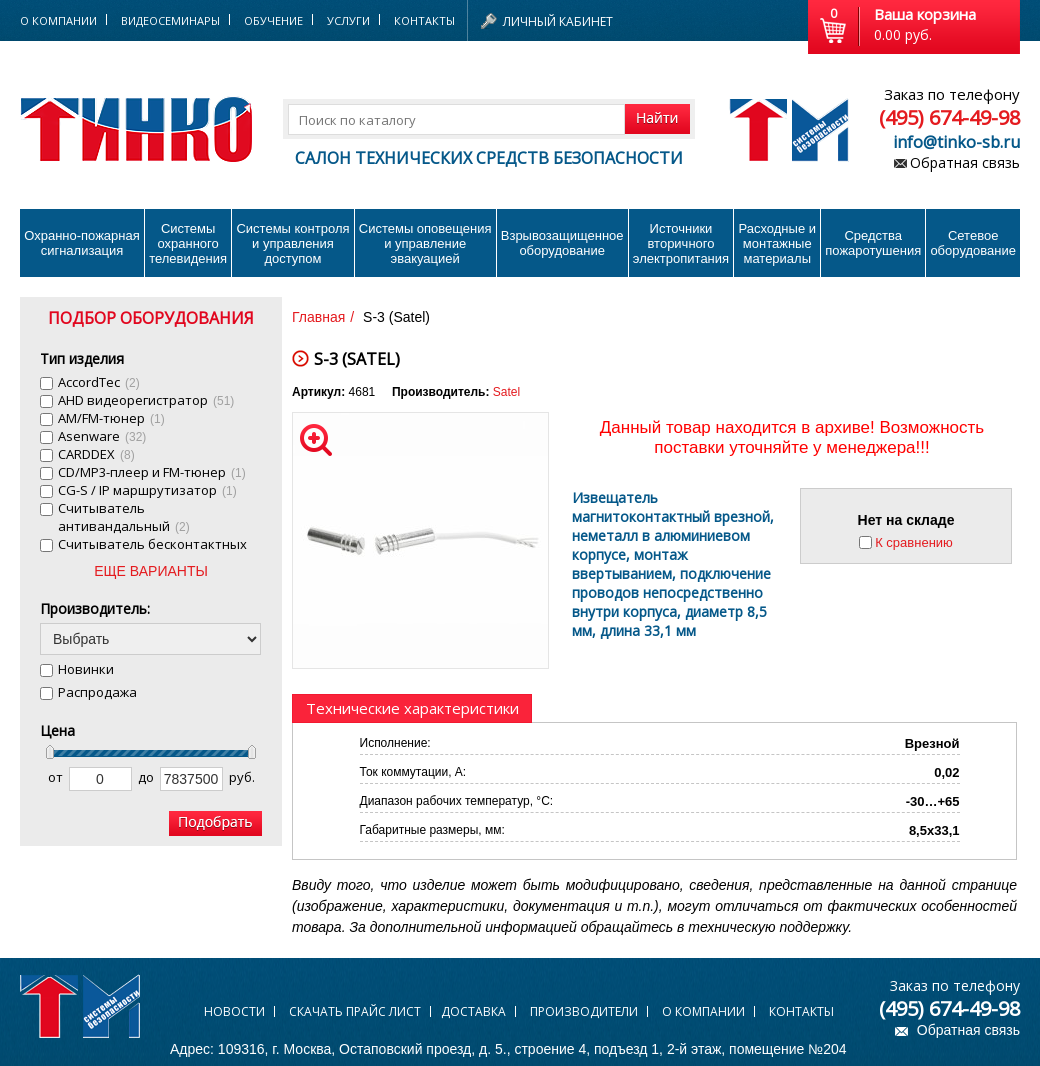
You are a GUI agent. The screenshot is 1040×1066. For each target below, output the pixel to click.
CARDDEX (96, 454)
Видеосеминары (170, 20)
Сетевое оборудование (973, 243)
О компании (703, 1011)
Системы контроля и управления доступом (292, 243)
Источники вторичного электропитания (681, 243)
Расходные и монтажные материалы (777, 243)
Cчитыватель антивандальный (124, 517)
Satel (506, 392)
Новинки (86, 669)
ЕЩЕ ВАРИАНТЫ (151, 571)
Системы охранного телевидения (188, 243)
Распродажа (97, 692)
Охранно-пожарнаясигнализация (82, 243)
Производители (584, 1011)
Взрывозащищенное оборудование (562, 243)
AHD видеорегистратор (146, 400)
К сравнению (914, 542)
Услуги (348, 20)
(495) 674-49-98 (949, 117)
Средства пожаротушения (873, 243)
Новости (234, 1011)
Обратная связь (965, 162)
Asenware (102, 436)
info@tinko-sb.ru (956, 142)
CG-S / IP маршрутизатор (147, 490)
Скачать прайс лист (355, 1011)
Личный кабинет (558, 21)
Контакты (424, 20)
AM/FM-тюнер (111, 418)
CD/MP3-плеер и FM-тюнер (152, 472)
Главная (318, 317)
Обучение (273, 20)
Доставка (473, 1011)
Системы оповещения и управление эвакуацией (425, 243)
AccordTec (99, 382)
